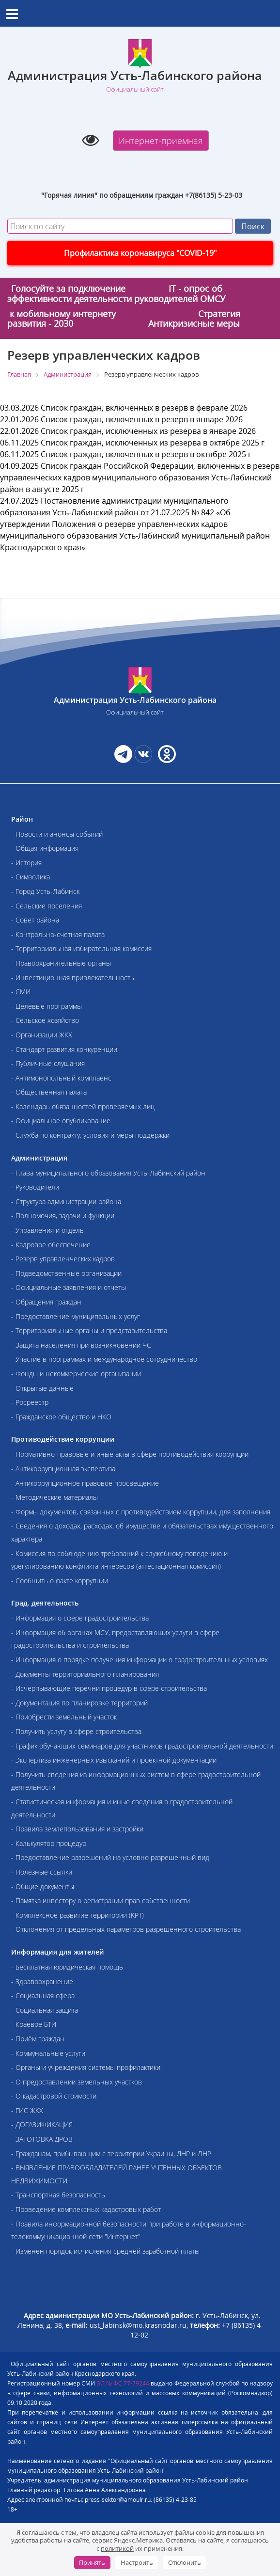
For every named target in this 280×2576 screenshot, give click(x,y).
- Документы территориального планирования (85, 1674)
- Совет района (35, 919)
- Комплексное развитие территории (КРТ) (77, 1915)
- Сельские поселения (46, 905)
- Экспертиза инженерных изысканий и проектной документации (114, 1760)
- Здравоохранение (42, 1981)
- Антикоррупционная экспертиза (63, 1468)
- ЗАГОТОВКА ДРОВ (42, 2139)
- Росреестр (29, 1402)
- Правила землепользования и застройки (77, 1828)
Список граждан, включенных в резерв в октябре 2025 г (146, 454)
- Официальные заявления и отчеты (68, 1287)
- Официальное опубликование (60, 1120)
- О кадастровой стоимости (53, 2095)
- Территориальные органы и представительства (89, 1330)
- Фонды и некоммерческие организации (76, 1373)
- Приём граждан (37, 2038)
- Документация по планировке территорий (79, 1702)
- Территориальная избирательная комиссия (81, 948)
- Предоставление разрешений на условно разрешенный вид (110, 1857)
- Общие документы (42, 1886)
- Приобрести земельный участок (64, 1716)
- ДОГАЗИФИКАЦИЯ (42, 2124)
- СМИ (21, 991)
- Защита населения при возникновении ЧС (81, 1345)
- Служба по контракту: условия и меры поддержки (90, 1135)
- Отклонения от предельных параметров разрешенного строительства (126, 1929)
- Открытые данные (42, 1388)
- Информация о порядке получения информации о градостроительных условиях (139, 1659)
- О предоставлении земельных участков (76, 2081)
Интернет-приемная (161, 140)
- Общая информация (44, 848)
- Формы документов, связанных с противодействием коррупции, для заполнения (140, 1511)
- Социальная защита (44, 2010)
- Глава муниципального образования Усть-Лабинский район (108, 1172)
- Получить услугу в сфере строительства (76, 1731)
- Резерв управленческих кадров (63, 1258)
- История (26, 862)
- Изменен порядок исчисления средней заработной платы (105, 2251)
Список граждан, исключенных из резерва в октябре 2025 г (152, 442)
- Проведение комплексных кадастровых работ (86, 2209)
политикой (117, 2548)
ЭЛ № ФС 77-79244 (123, 2383)
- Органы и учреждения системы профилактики (85, 2067)
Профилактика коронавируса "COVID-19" (140, 253)
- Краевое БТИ (33, 2024)
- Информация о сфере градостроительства (80, 1617)
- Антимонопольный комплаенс (61, 1077)
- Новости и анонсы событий (57, 834)
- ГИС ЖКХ (27, 2110)
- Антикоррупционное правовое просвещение (85, 1483)
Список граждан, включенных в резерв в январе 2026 (142, 419)
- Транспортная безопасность (58, 2194)
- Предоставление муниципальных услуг (75, 1316)
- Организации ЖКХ (41, 1034)
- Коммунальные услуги (48, 2053)
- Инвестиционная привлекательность (72, 977)
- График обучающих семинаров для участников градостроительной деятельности (142, 1745)
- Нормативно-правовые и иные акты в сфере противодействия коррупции (130, 1454)
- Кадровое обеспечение (51, 1244)
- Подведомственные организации (66, 1273)
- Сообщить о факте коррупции (59, 1580)
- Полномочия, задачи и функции (62, 1215)
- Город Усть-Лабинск (45, 891)
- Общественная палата (49, 1092)
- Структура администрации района (66, 1201)
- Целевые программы (46, 1006)
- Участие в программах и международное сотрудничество (104, 1359)
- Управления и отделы (48, 1230)
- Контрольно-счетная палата (58, 934)
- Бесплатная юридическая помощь (67, 1967)
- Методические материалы (54, 1497)
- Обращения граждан (46, 1301)
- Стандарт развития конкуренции (64, 1049)
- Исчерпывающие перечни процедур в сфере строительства (109, 1688)
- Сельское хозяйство (45, 1020)
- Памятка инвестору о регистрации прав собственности (100, 1900)
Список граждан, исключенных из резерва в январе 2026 (148, 431)
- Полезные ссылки (41, 1871)
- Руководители (35, 1187)
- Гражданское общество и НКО (61, 1416)
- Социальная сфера (43, 1995)
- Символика (30, 876)
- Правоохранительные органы (61, 963)
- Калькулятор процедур (48, 1843)
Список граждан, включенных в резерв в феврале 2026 (144, 407)
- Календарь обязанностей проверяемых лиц (83, 1106)
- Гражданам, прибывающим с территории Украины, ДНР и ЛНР (111, 2153)
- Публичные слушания (48, 1063)
